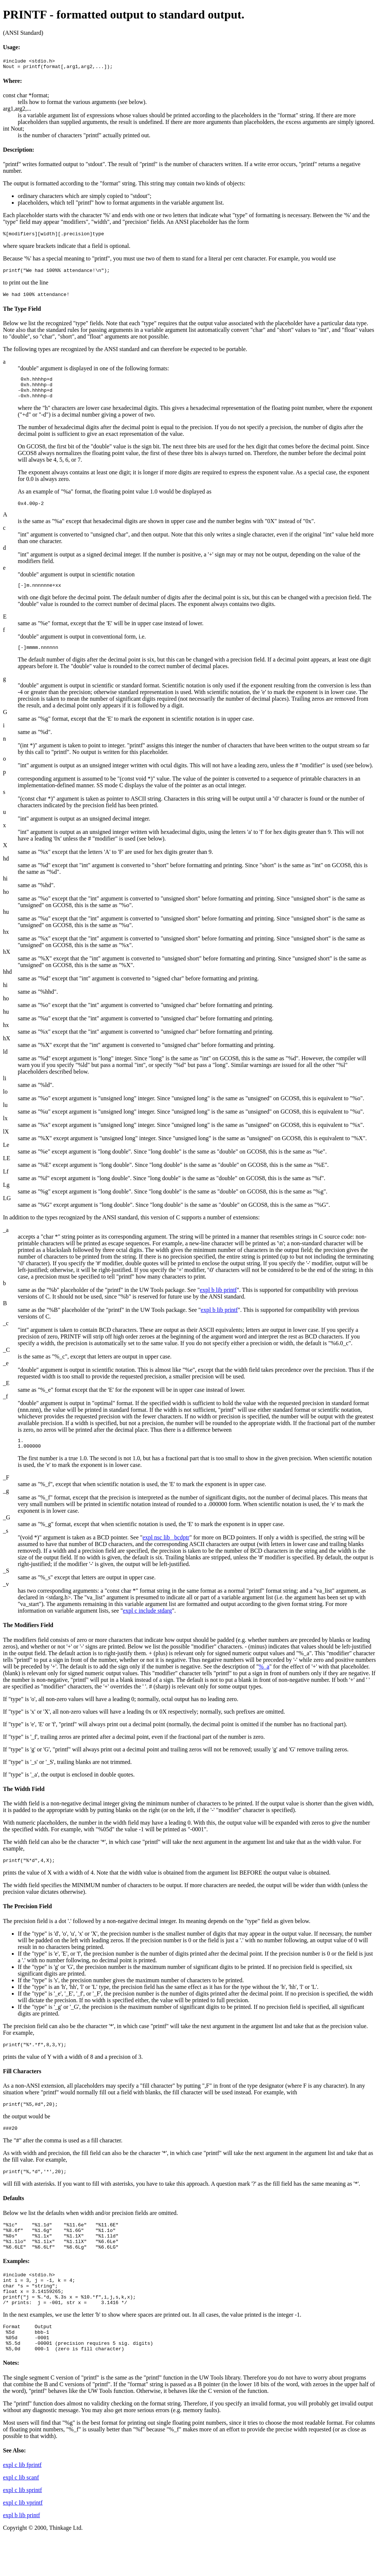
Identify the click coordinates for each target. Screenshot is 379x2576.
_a (6, 1243)
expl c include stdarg (147, 1626)
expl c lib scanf (21, 2516)
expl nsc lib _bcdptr (166, 1553)
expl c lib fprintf (22, 2504)
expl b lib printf (218, 1303)
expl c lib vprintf (23, 2541)
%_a (264, 1682)
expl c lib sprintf (22, 2529)
